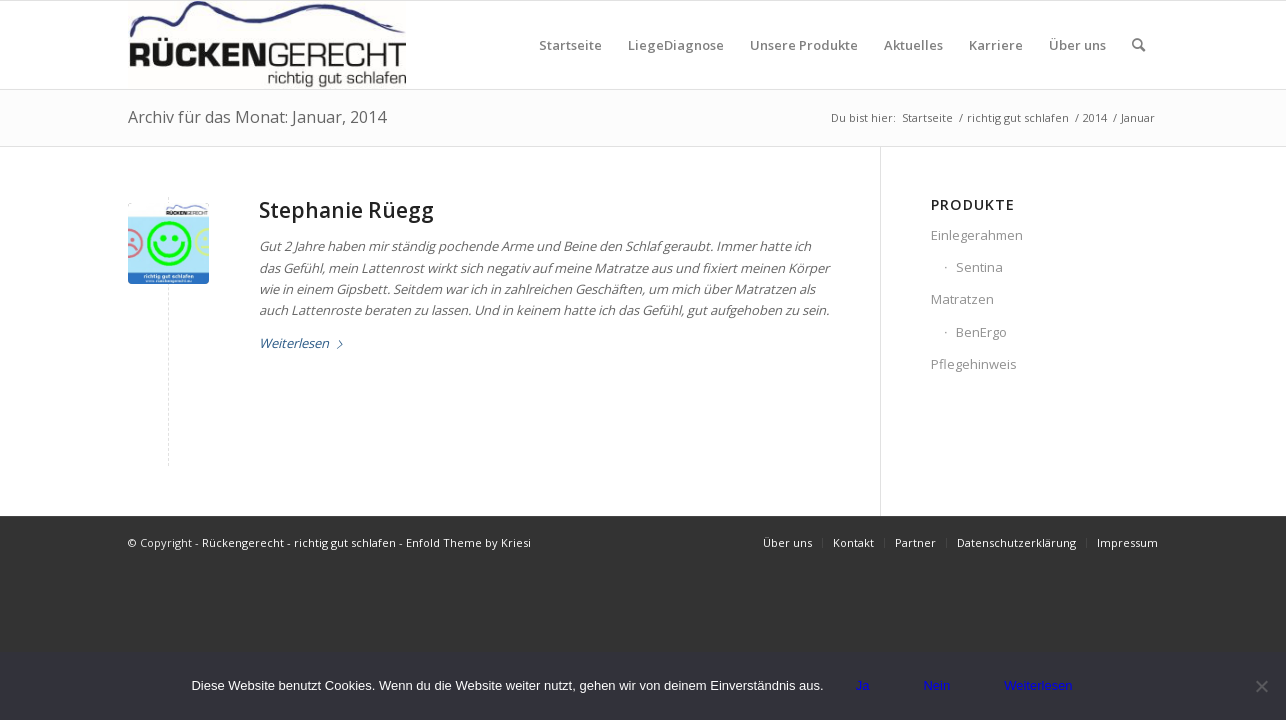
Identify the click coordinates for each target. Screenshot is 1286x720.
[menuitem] (570, 45)
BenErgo (981, 332)
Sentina (979, 267)
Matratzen (962, 299)
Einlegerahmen (977, 235)
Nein (936, 685)
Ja (863, 685)
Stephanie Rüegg (346, 210)
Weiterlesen (304, 343)
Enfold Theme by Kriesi (468, 542)
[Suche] (1138, 45)
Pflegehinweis (974, 364)
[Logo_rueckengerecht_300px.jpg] (267, 45)
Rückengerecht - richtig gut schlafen (299, 542)
